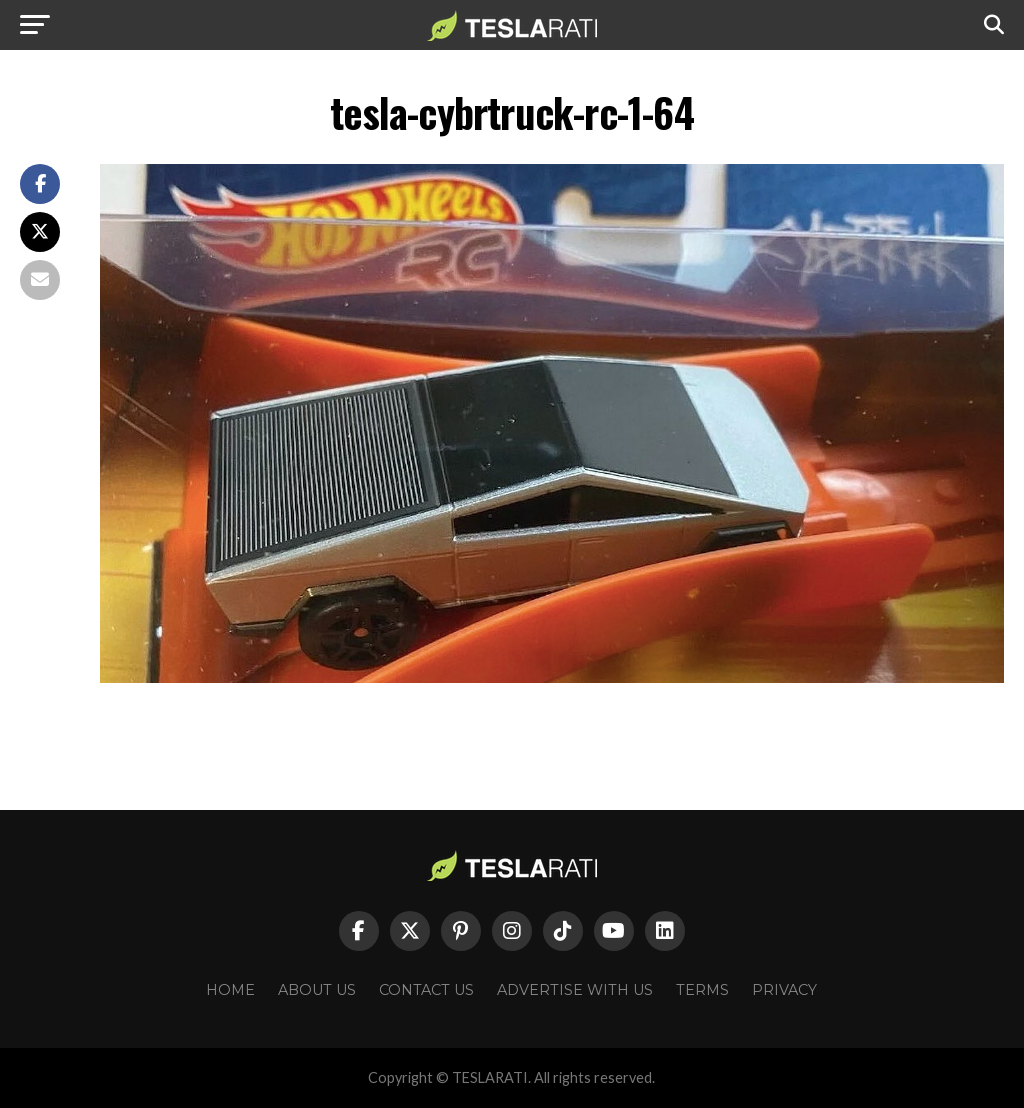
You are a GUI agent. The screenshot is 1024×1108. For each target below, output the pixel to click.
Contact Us (426, 990)
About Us (317, 990)
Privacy (784, 990)
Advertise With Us (575, 990)
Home (230, 990)
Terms (702, 990)
